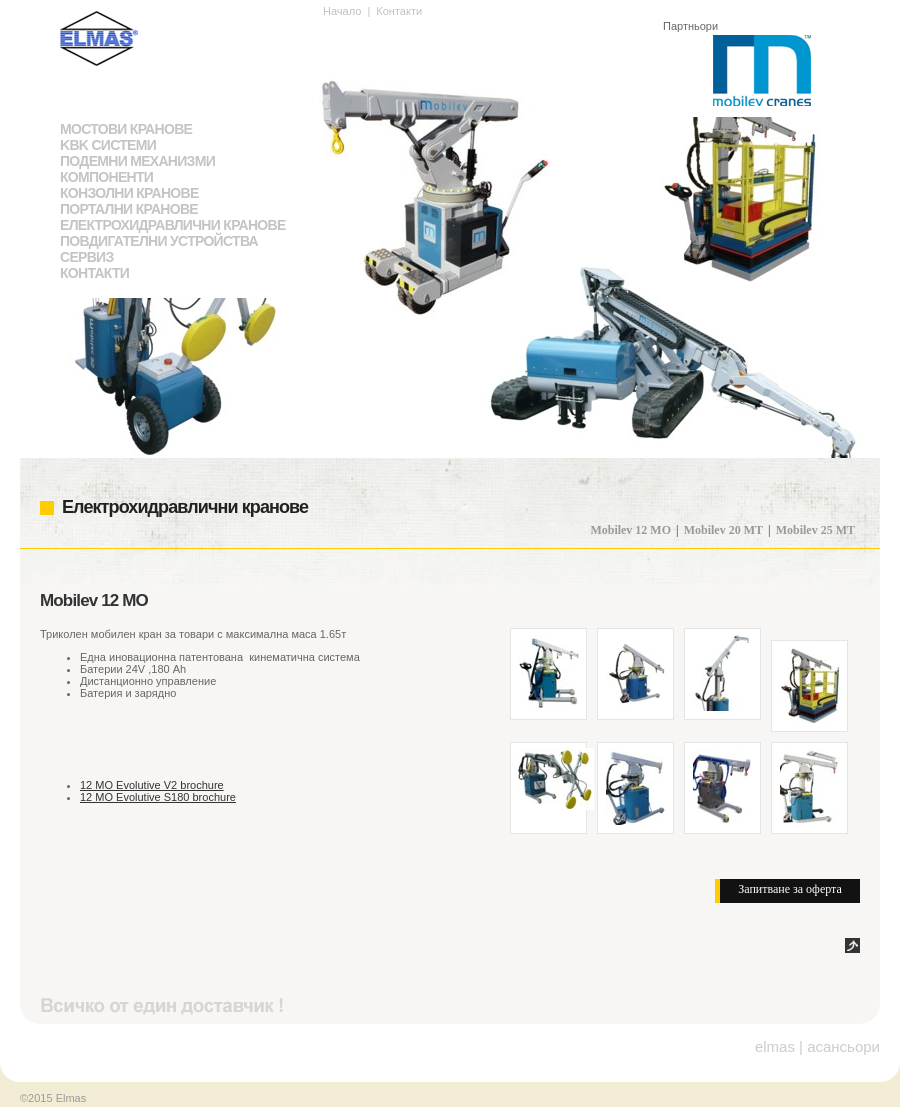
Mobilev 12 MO (630, 530)
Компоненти (106, 177)
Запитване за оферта (790, 889)
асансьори (843, 1046)
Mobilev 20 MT (723, 530)
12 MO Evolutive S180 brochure (158, 797)
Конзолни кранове (129, 193)
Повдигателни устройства (159, 241)
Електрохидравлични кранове (173, 225)
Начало (342, 11)
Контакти (94, 273)
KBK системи (108, 145)
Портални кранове (129, 209)
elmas (775, 1046)
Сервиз (87, 257)
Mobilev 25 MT (815, 530)
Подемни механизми (137, 161)
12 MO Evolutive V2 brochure (152, 785)
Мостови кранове (126, 129)
